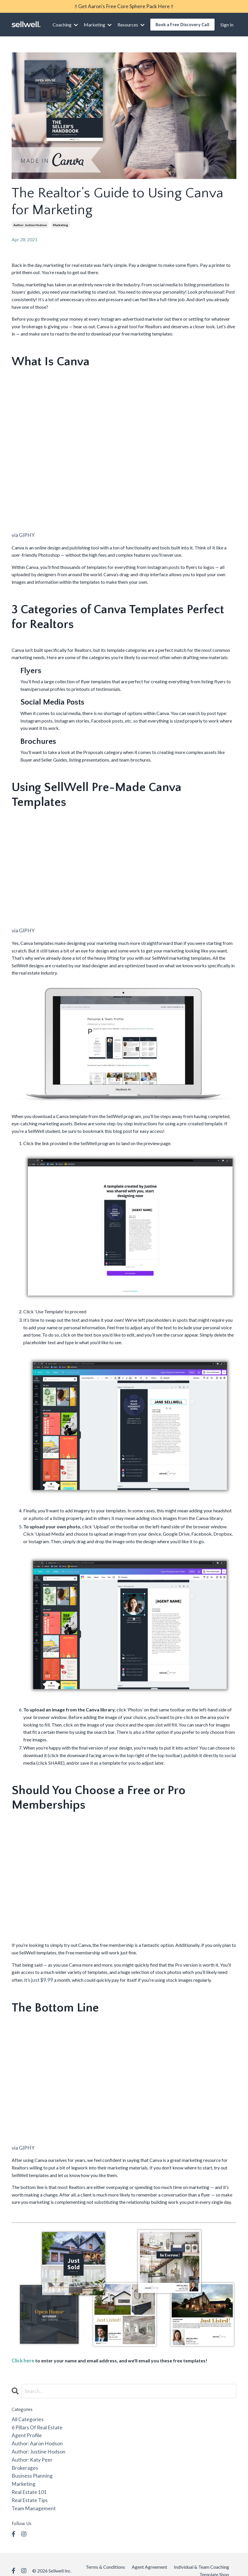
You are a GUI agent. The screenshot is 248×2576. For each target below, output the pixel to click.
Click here (22, 2357)
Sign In (226, 24)
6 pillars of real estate (34, 2422)
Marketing (98, 24)
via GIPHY (22, 534)
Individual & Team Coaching (201, 2554)
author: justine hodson (30, 224)
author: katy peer (29, 2452)
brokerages (23, 2459)
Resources (130, 24)
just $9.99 (41, 1977)
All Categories (26, 2414)
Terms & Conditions (105, 2554)
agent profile (25, 2429)
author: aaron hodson (34, 2437)
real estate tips (28, 2489)
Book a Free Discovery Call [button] (183, 24)
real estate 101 (27, 2481)
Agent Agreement (149, 2554)
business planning (29, 2466)
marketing (60, 224)
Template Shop (214, 2562)
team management (31, 2496)
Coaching (65, 24)
